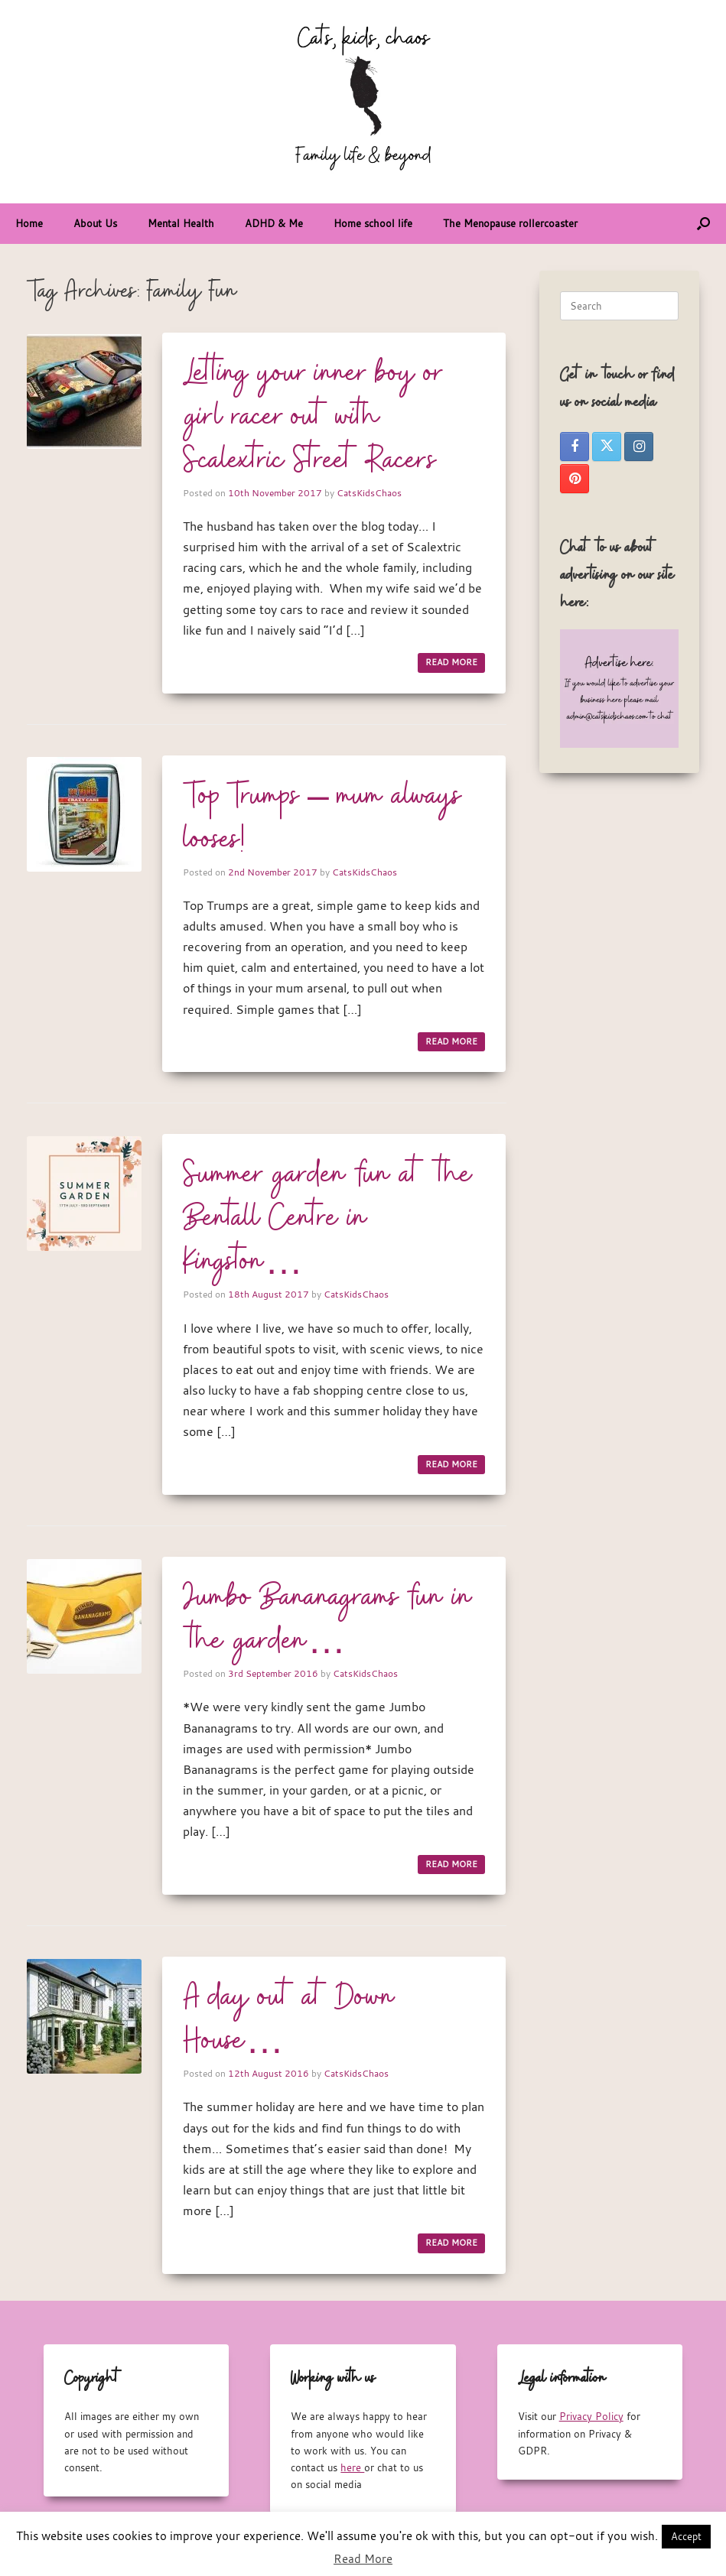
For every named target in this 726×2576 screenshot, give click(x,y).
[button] (703, 223)
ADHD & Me (274, 223)
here (352, 2467)
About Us (95, 223)
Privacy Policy (591, 2416)
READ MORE (451, 662)
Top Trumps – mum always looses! (322, 818)
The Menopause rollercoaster (510, 223)
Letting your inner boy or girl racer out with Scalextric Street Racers (313, 417)
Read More (363, 2558)
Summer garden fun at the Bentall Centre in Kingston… (328, 1218)
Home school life (373, 223)
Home (29, 223)
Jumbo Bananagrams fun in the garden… (328, 1619)
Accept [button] (686, 2536)
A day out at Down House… (289, 2019)
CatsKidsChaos (369, 492)
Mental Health (181, 223)
